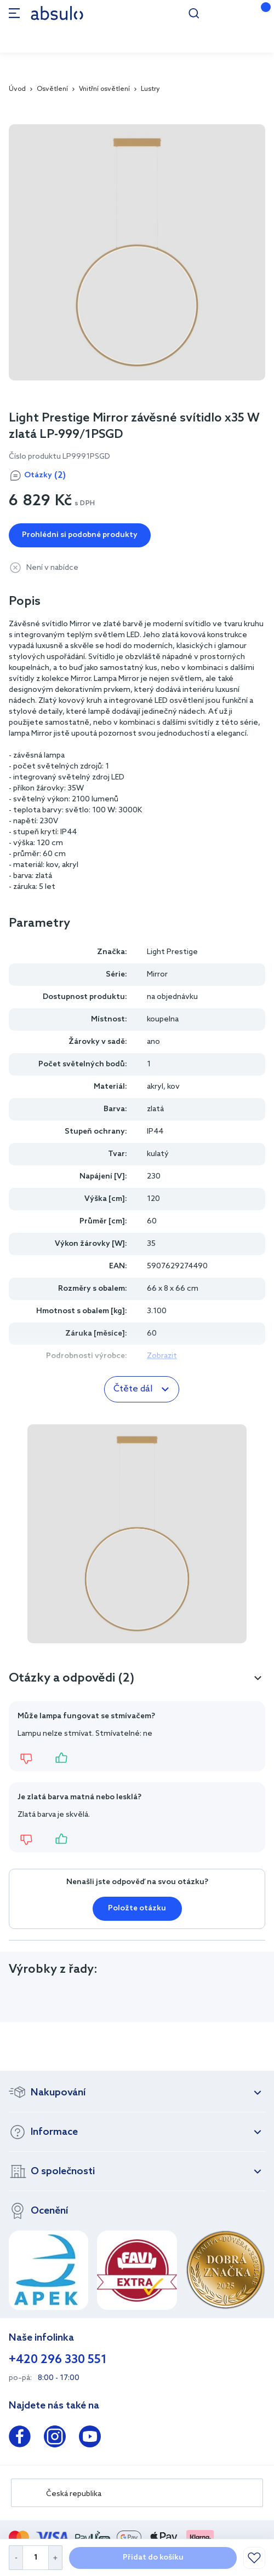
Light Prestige (172, 952)
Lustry (150, 89)
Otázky (45, 475)
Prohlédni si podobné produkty (80, 535)
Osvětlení (52, 89)
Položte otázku (137, 1908)
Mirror (157, 974)
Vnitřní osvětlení (104, 89)
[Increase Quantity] (55, 2557)
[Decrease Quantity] (15, 2557)
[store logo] (57, 13)
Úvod (17, 89)
